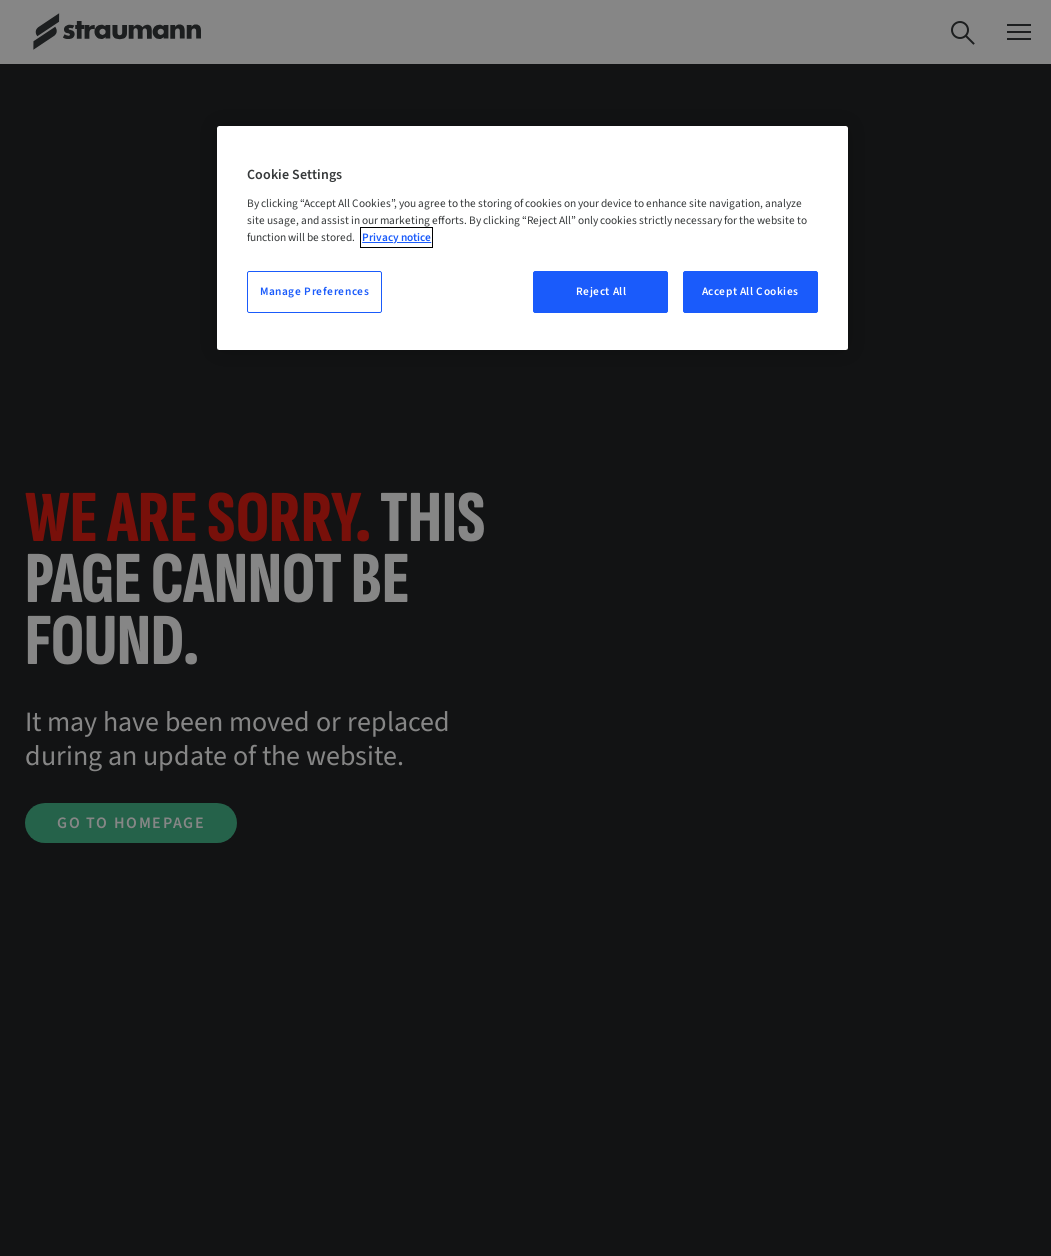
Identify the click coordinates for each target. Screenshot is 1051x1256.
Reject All (601, 291)
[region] (532, 238)
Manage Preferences (314, 291)
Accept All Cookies (750, 291)
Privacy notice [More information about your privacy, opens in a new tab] (396, 237)
